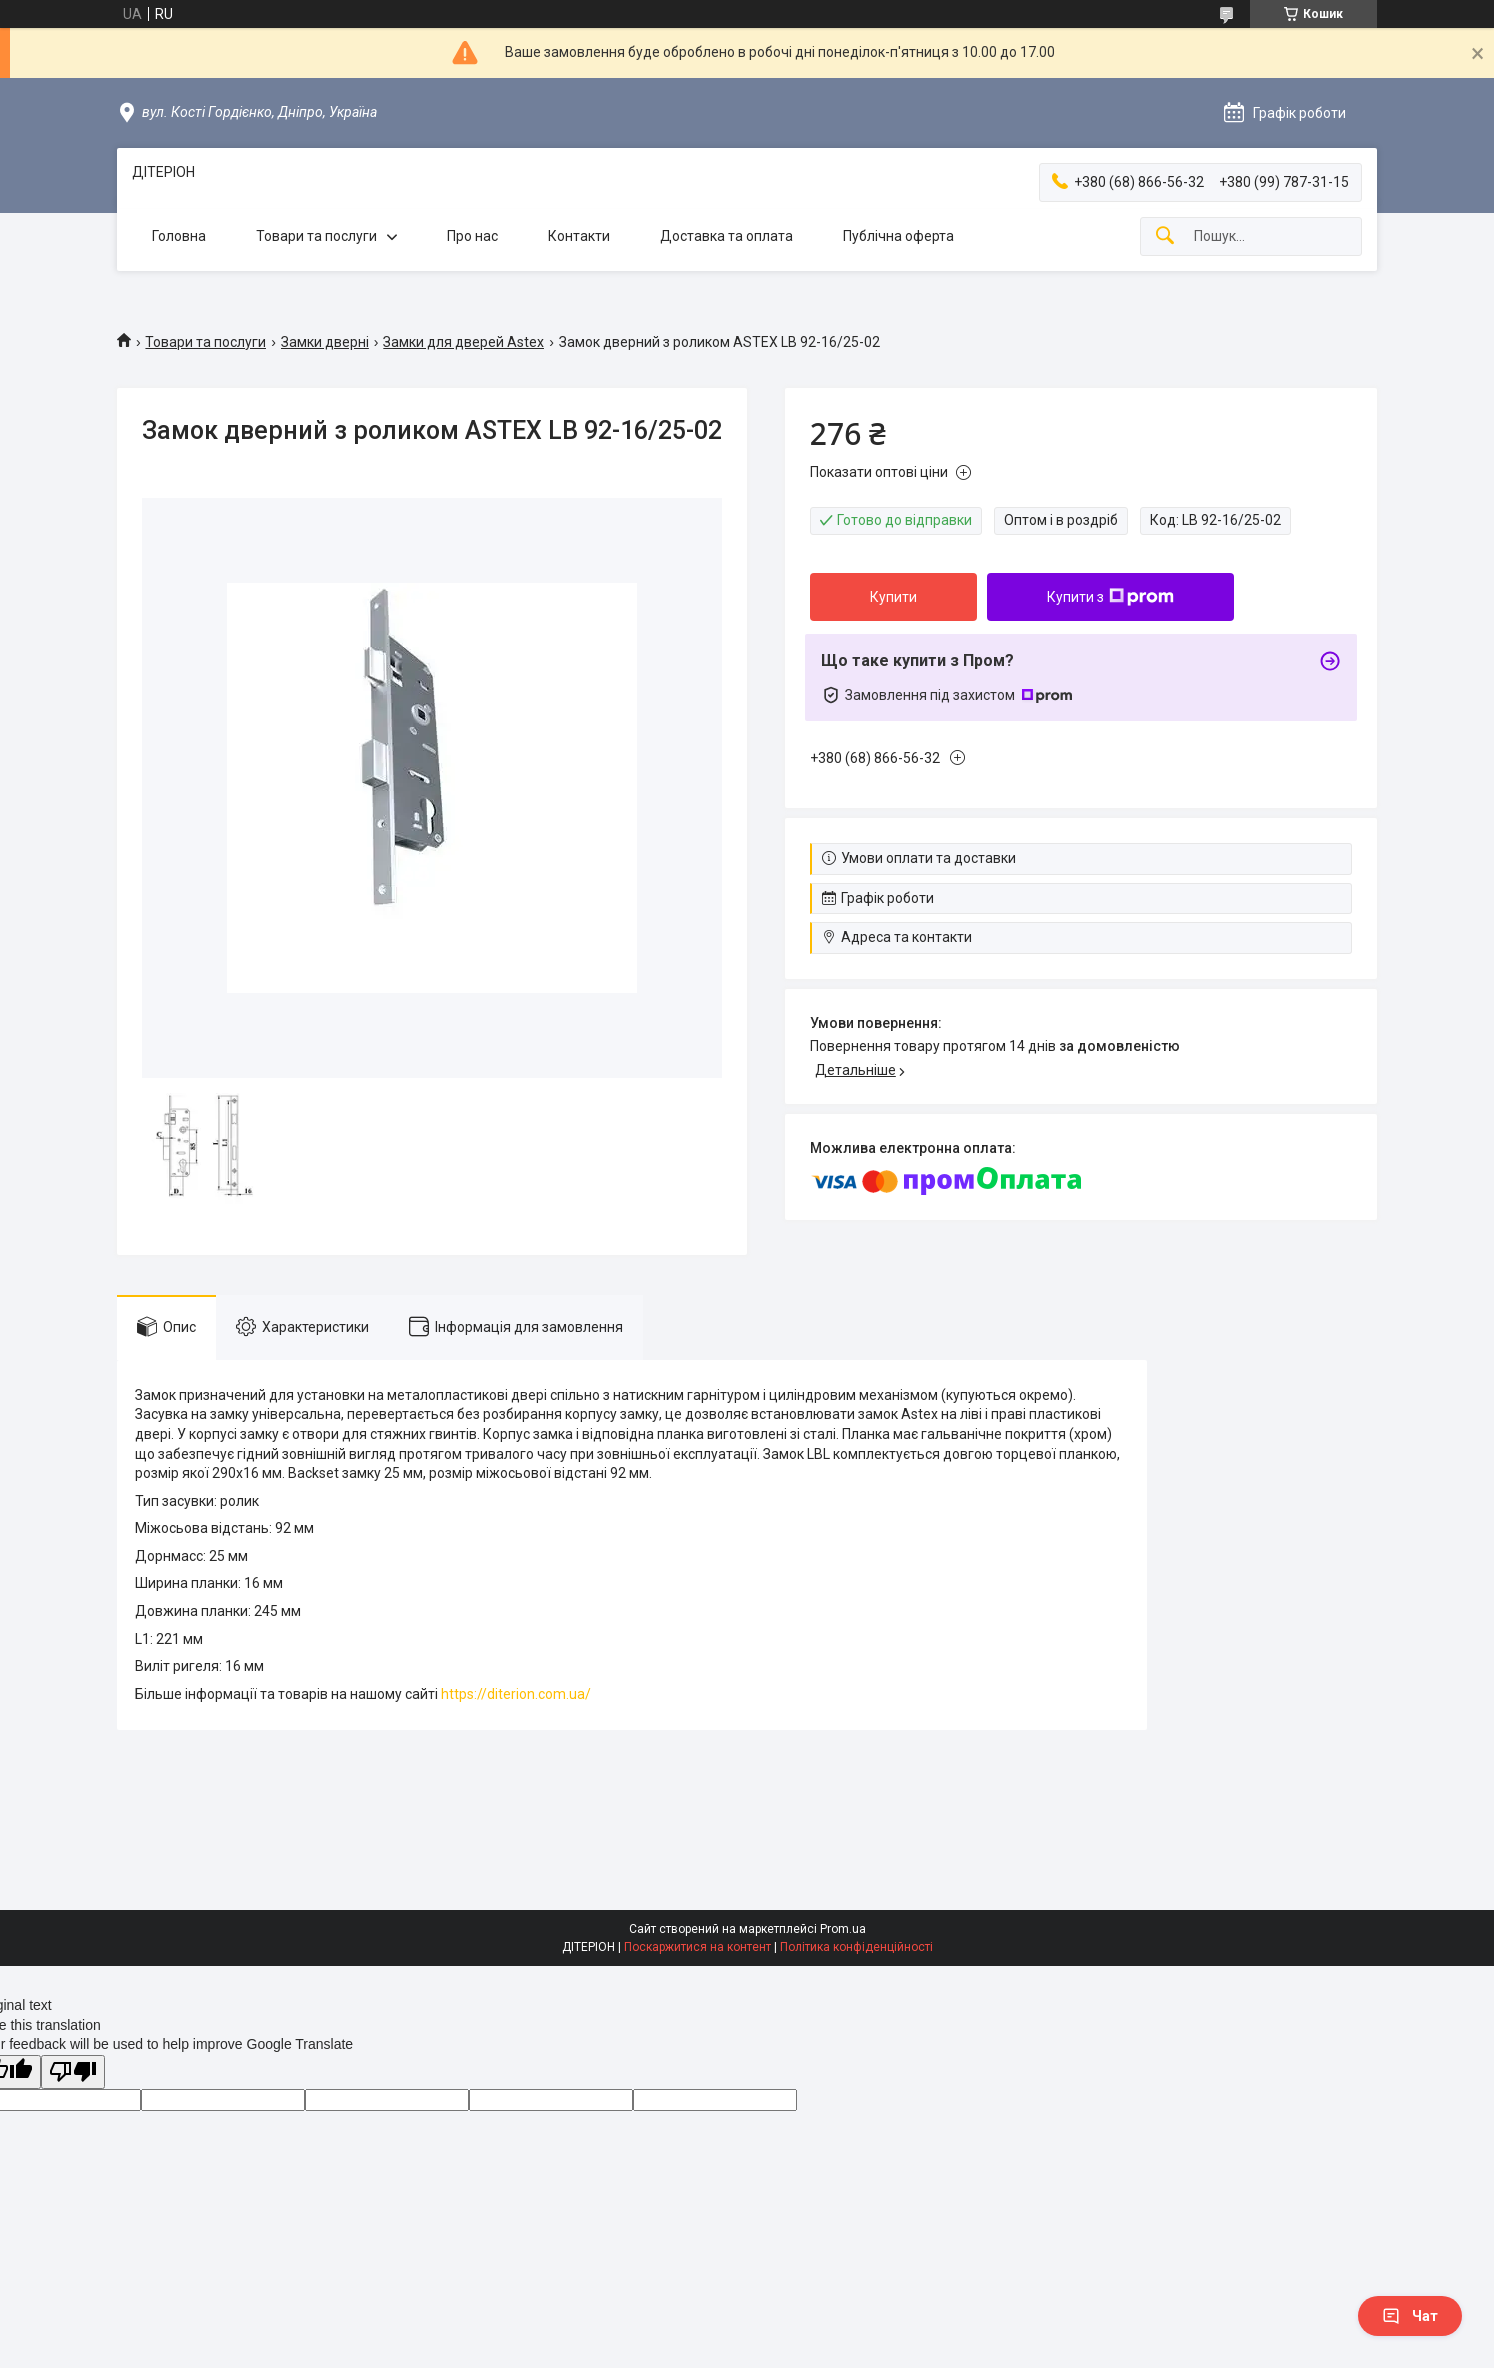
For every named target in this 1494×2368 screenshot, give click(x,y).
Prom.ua (843, 1929)
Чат (1410, 2316)
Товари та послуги (316, 236)
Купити (893, 597)
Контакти (579, 236)
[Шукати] (1165, 236)
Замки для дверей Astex (463, 342)
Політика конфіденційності (856, 1947)
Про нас (472, 236)
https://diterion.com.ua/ (516, 1694)
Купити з (1110, 597)
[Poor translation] (73, 2072)
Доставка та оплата (726, 236)
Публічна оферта (898, 236)
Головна (179, 236)
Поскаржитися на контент (697, 1947)
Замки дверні (325, 342)
